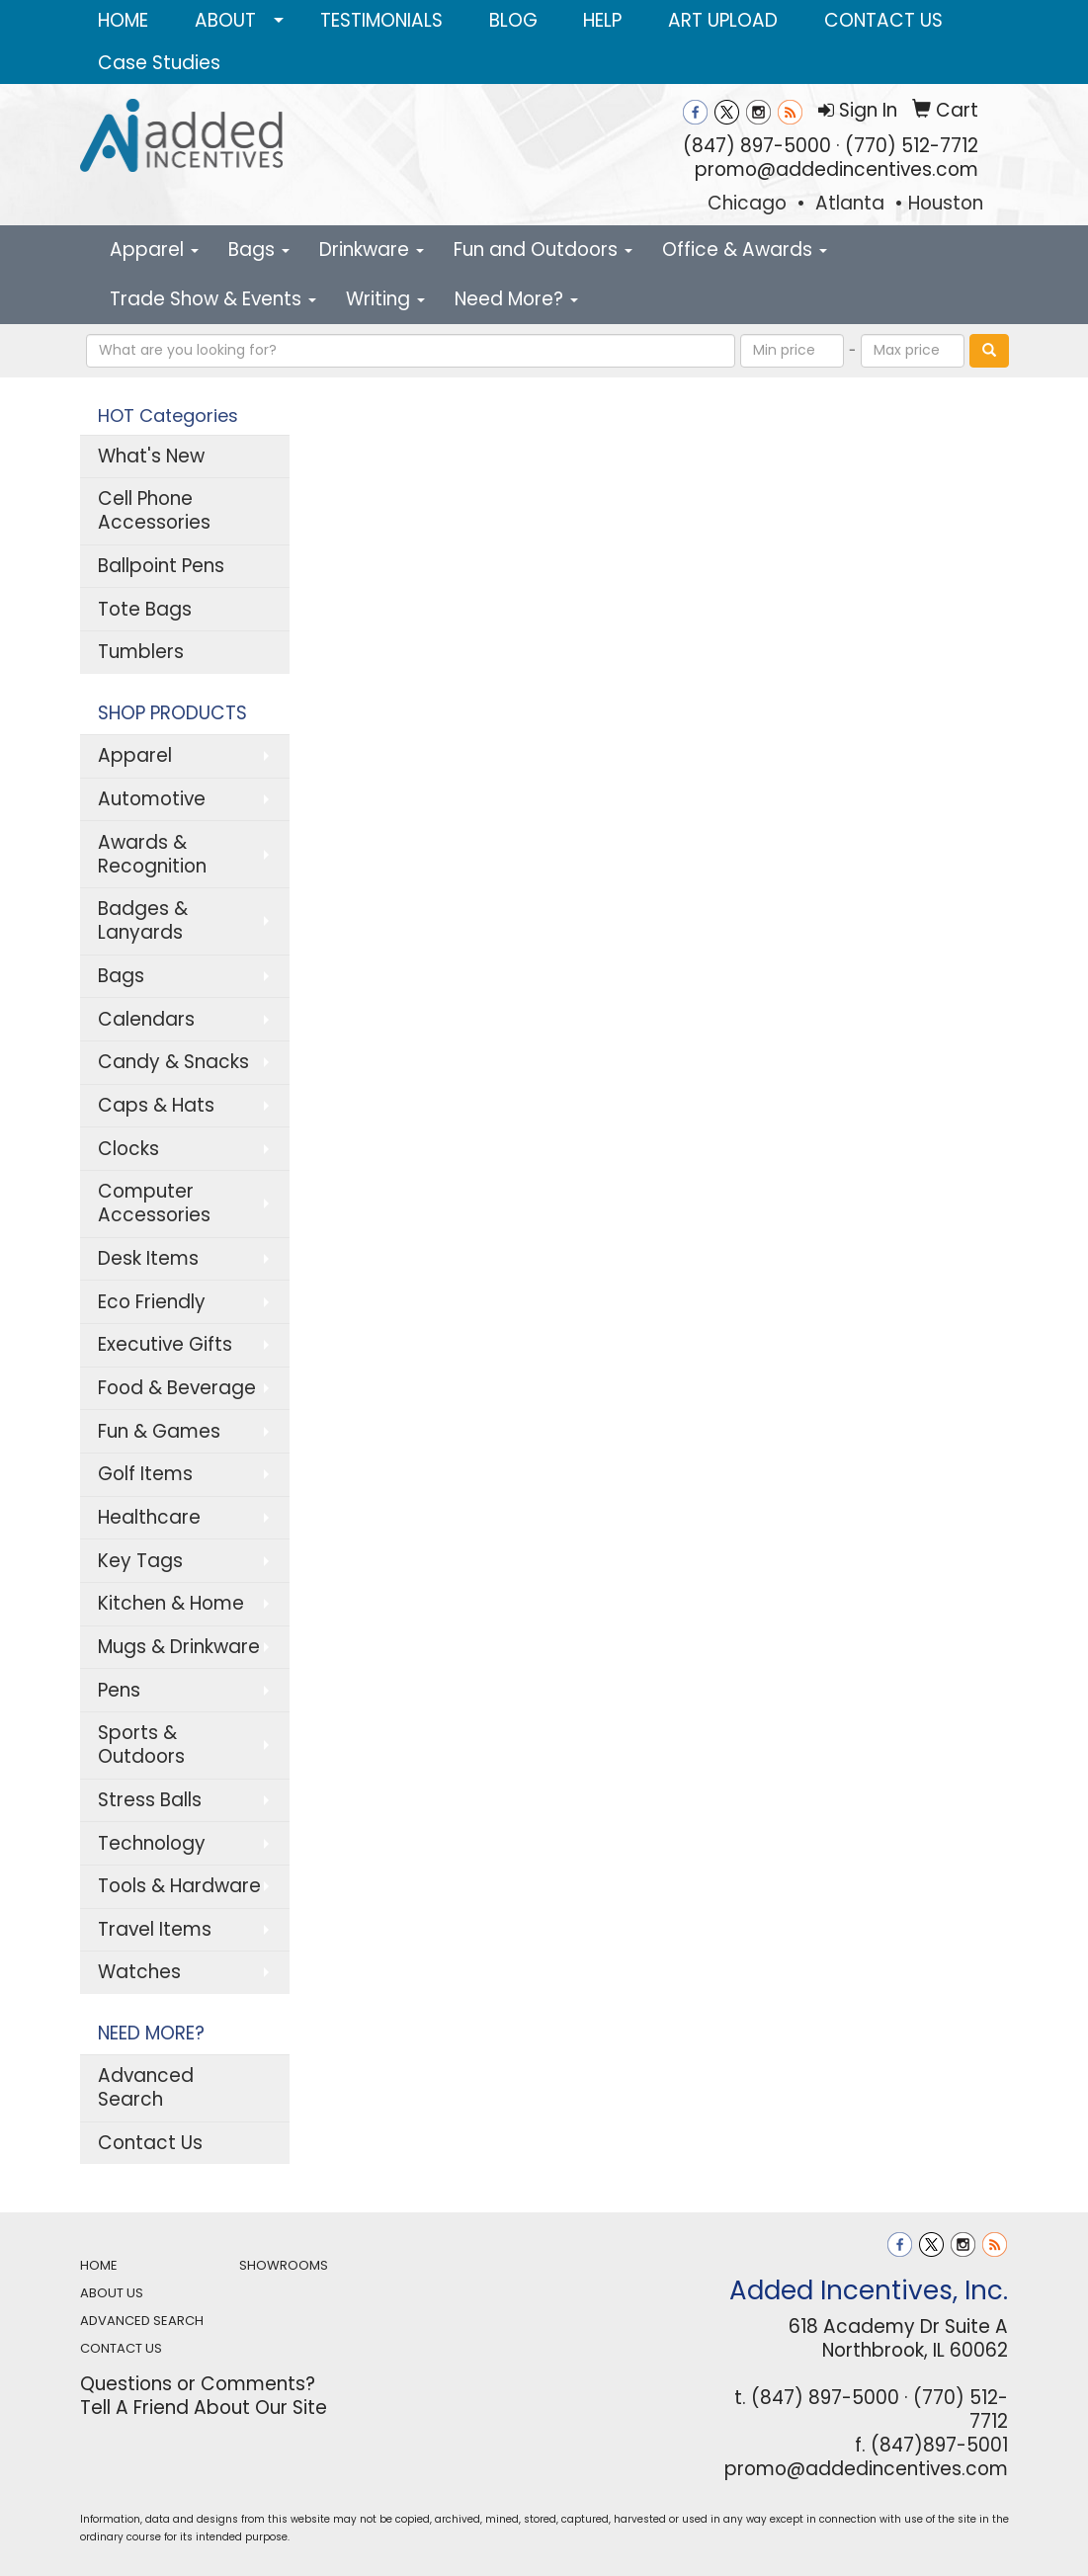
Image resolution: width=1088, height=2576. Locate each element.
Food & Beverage (177, 1387)
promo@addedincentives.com (836, 169)
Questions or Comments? (197, 2383)
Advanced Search (146, 2087)
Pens (119, 1690)
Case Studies (159, 62)
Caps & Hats (156, 1105)
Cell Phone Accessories (154, 510)
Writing (385, 299)
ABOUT (225, 20)
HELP (602, 20)
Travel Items (154, 1929)
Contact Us (150, 2142)
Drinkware (371, 249)
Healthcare (149, 1517)
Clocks (128, 1148)
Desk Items (148, 1258)
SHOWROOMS (283, 2265)
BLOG (513, 20)
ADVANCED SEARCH (142, 2320)
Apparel (154, 249)
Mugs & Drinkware (179, 1646)
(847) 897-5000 (757, 145)
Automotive (152, 799)
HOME (123, 20)
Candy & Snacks (173, 1061)
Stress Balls (150, 1800)
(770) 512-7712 (911, 145)
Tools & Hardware (179, 1885)
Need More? (516, 299)
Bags (259, 249)
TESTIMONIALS (381, 20)
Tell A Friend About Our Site (203, 2407)
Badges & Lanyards (143, 920)
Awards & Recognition (152, 854)
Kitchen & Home (171, 1603)
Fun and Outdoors (543, 249)
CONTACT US (883, 20)
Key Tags (140, 1560)
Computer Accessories (154, 1203)
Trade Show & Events (213, 299)
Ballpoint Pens (161, 565)
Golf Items (145, 1473)
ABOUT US (111, 2293)
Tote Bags (145, 609)
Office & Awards (744, 249)
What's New (151, 456)
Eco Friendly (152, 1301)
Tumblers (141, 651)
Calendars (146, 1019)
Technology (152, 1843)
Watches (139, 1971)
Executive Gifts (165, 1344)
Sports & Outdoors (141, 1744)
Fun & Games (159, 1431)
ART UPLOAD (723, 20)
